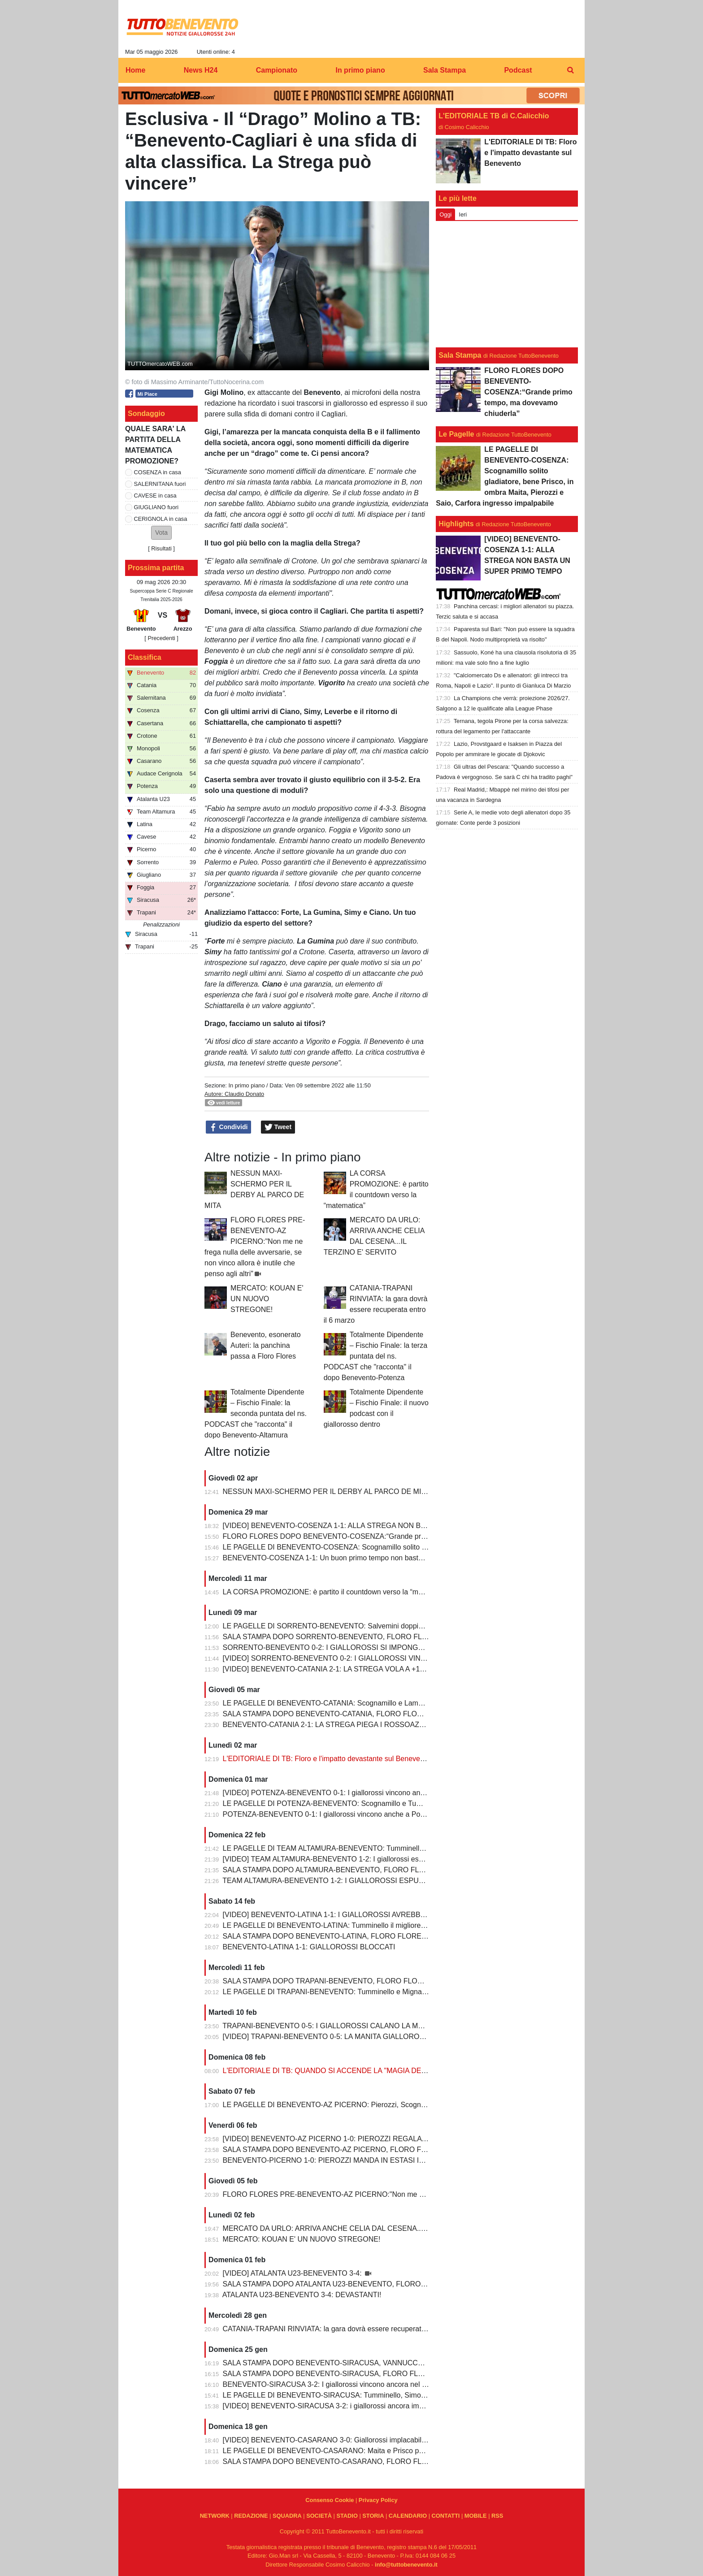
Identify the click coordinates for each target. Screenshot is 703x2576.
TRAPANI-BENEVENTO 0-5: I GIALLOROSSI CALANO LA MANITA (330, 2026)
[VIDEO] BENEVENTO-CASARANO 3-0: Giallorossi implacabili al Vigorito (340, 2440)
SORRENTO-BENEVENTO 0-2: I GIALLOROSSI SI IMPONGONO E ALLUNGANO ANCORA (371, 1647)
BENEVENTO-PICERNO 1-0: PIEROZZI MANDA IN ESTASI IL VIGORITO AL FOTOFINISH (369, 2160)
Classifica (144, 657)
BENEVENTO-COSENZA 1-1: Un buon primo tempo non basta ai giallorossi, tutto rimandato (369, 1558)
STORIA (373, 2515)
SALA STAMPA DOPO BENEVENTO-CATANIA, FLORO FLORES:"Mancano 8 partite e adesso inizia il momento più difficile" (420, 1714)
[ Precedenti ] (161, 638)
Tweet (278, 1127)
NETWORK (215, 2515)
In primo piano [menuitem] (360, 70)
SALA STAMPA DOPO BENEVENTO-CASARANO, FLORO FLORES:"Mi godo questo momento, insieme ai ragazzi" (407, 2461)
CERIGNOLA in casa (160, 518)
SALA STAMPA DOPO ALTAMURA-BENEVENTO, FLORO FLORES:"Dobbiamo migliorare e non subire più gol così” (407, 1870)
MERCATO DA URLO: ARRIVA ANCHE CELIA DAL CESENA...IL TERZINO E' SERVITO (363, 2228)
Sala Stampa (459, 355)
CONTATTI (446, 2515)
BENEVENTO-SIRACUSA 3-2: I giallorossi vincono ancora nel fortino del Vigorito (351, 2384)
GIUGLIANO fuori (156, 507)
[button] (161, 533)
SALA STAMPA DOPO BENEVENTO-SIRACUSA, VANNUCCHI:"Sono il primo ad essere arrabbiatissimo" (390, 2363)
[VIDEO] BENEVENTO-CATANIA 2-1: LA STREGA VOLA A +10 (323, 1669)
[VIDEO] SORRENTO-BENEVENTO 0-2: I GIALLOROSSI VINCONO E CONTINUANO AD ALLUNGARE (389, 1658)
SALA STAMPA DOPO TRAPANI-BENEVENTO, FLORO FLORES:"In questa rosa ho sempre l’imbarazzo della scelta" (410, 1981)
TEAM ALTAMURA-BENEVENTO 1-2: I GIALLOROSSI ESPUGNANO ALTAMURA (353, 1880)
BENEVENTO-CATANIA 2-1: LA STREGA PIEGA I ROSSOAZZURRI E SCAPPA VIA (357, 1724)
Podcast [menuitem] (518, 70)
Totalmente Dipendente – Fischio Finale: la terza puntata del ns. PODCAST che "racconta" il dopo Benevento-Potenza (375, 1356)
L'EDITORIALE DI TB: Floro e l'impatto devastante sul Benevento (326, 1758)
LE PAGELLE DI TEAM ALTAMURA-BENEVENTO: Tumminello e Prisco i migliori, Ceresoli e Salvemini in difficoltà (404, 1848)
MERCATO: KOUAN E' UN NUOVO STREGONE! (266, 1298)
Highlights (455, 524)
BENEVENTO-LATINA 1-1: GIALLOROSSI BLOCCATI (309, 1947)
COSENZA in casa (157, 472)
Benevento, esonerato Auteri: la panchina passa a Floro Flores (265, 1345)
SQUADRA (287, 2515)
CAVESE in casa (155, 495)
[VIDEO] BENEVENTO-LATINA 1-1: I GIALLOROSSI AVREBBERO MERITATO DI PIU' (361, 1914)
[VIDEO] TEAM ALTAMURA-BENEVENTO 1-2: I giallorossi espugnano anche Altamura (361, 1859)
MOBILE (475, 2515)
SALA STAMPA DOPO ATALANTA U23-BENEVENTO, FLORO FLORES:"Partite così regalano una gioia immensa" (405, 2284)
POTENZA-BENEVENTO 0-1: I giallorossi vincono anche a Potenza (330, 1814)
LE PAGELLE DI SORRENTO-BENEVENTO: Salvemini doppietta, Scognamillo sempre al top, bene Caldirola (396, 1626)
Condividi (228, 1127)
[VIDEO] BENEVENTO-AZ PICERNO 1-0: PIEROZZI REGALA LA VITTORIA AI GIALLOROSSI (374, 2139)
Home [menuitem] (135, 70)
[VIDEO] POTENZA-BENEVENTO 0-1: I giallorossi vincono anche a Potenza (344, 1793)
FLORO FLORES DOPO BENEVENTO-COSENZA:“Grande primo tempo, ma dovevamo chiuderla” (380, 1536)
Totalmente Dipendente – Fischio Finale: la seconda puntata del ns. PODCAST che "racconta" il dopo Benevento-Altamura (255, 1413)
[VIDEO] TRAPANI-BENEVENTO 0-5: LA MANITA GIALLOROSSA (329, 2036)
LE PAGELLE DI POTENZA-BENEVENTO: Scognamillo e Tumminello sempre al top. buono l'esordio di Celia (396, 1803)
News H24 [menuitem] (201, 70)
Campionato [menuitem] (276, 70)
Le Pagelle (456, 434)
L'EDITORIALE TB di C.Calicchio (493, 116)
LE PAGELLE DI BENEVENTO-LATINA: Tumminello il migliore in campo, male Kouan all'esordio (376, 1925)
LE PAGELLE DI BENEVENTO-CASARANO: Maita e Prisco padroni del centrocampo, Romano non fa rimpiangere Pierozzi (419, 2451)
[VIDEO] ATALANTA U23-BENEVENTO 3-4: (293, 2273)
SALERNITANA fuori (160, 484)
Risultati (161, 548)
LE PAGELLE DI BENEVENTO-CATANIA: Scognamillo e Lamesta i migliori (341, 1703)
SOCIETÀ (319, 2515)
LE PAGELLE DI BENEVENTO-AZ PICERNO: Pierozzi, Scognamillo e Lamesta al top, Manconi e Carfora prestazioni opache (421, 2104)
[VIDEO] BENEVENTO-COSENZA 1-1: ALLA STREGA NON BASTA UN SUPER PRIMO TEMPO (376, 1525)
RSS (497, 2515)
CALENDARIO (408, 2515)
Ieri (463, 214)
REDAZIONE (251, 2515)
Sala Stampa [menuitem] (444, 70)
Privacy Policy (378, 2500)
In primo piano (246, 1085)
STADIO (346, 2515)
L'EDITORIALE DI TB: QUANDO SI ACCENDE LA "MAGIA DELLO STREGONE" (351, 2070)
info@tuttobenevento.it (406, 2564)
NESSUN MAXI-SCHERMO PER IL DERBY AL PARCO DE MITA (326, 1491)
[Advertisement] (507, 284)
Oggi (445, 214)
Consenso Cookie (329, 2500)
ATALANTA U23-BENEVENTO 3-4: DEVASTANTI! (302, 2295)
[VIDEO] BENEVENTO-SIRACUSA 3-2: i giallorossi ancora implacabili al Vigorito (351, 2406)
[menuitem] (570, 70)
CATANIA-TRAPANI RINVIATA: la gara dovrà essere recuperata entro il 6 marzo (350, 2329)
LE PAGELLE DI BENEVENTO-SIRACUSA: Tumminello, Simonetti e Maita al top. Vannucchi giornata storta (393, 2395)
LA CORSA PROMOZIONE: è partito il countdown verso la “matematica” (337, 1592)
